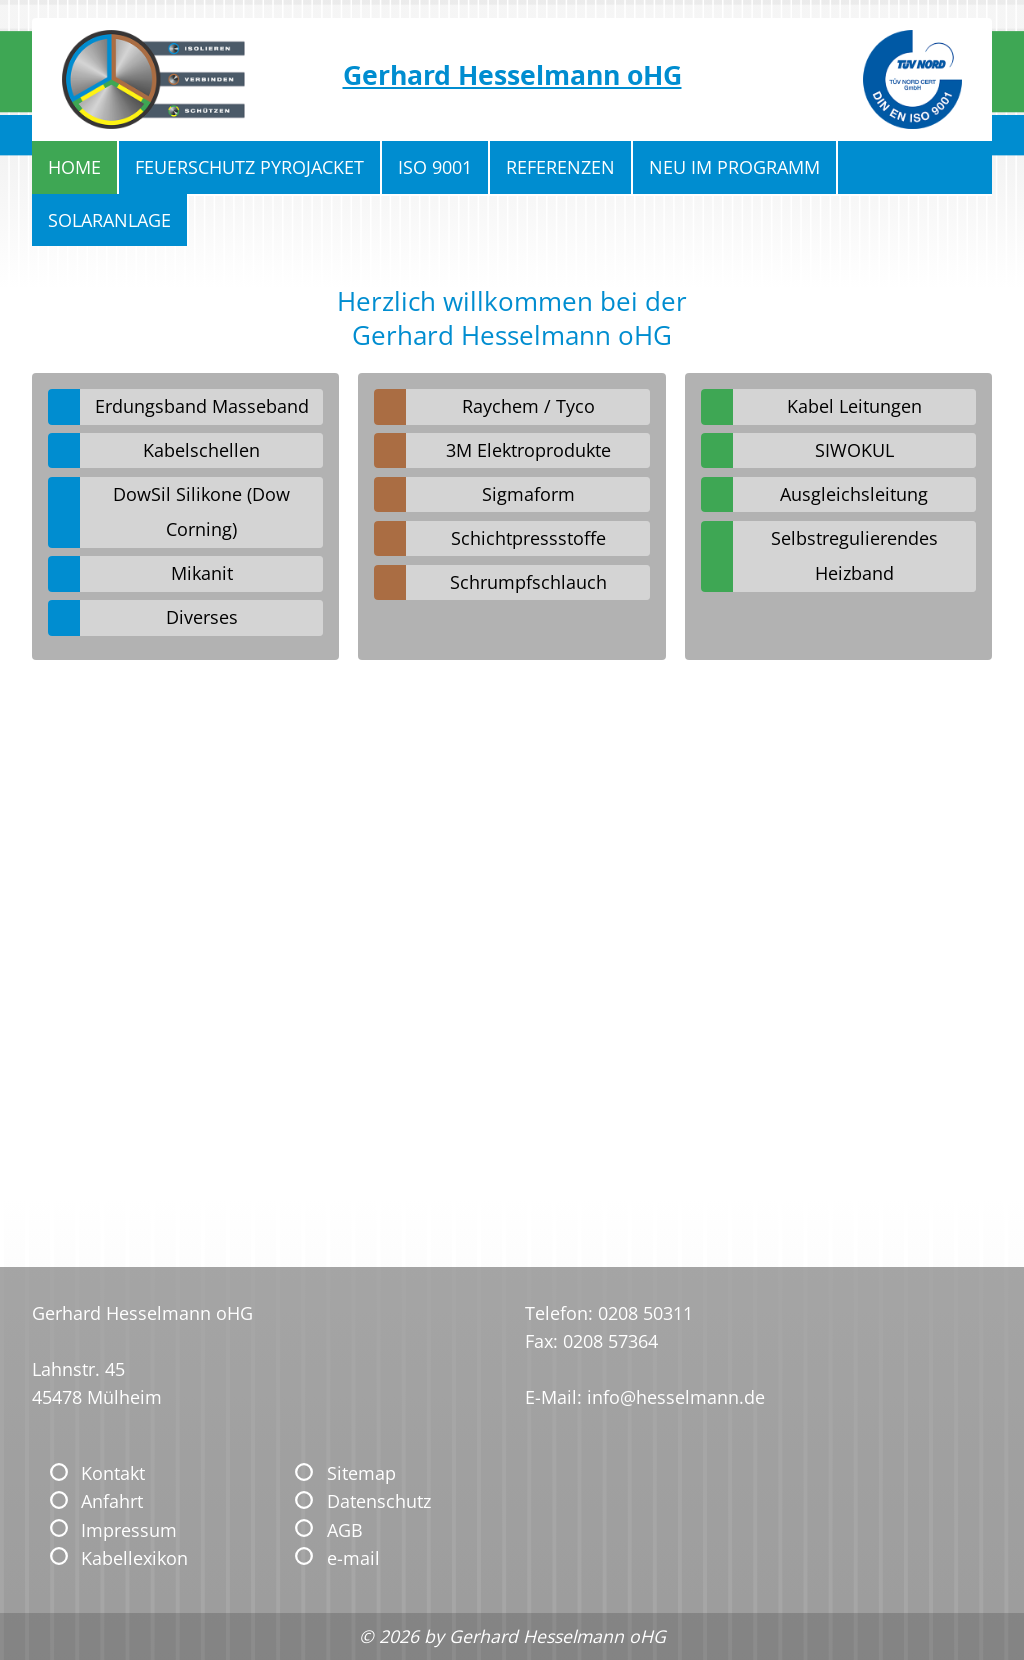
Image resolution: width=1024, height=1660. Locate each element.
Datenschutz (379, 1501)
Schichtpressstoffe (528, 538)
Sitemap (361, 1473)
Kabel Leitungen (854, 406)
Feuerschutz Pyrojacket (249, 167)
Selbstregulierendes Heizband (854, 555)
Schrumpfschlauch (528, 582)
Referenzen (560, 167)
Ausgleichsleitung (854, 494)
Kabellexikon (134, 1558)
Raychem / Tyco (528, 406)
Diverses (202, 617)
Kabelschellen (201, 450)
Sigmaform (528, 494)
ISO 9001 (435, 167)
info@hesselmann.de (676, 1397)
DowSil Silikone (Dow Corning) (201, 511)
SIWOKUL (854, 450)
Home (74, 167)
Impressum (129, 1530)
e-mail (353, 1558)
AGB (345, 1530)
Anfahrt (112, 1501)
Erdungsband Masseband (202, 406)
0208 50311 (645, 1313)
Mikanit (202, 573)
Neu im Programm (734, 167)
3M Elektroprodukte (528, 450)
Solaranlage (109, 220)
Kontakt (113, 1473)
